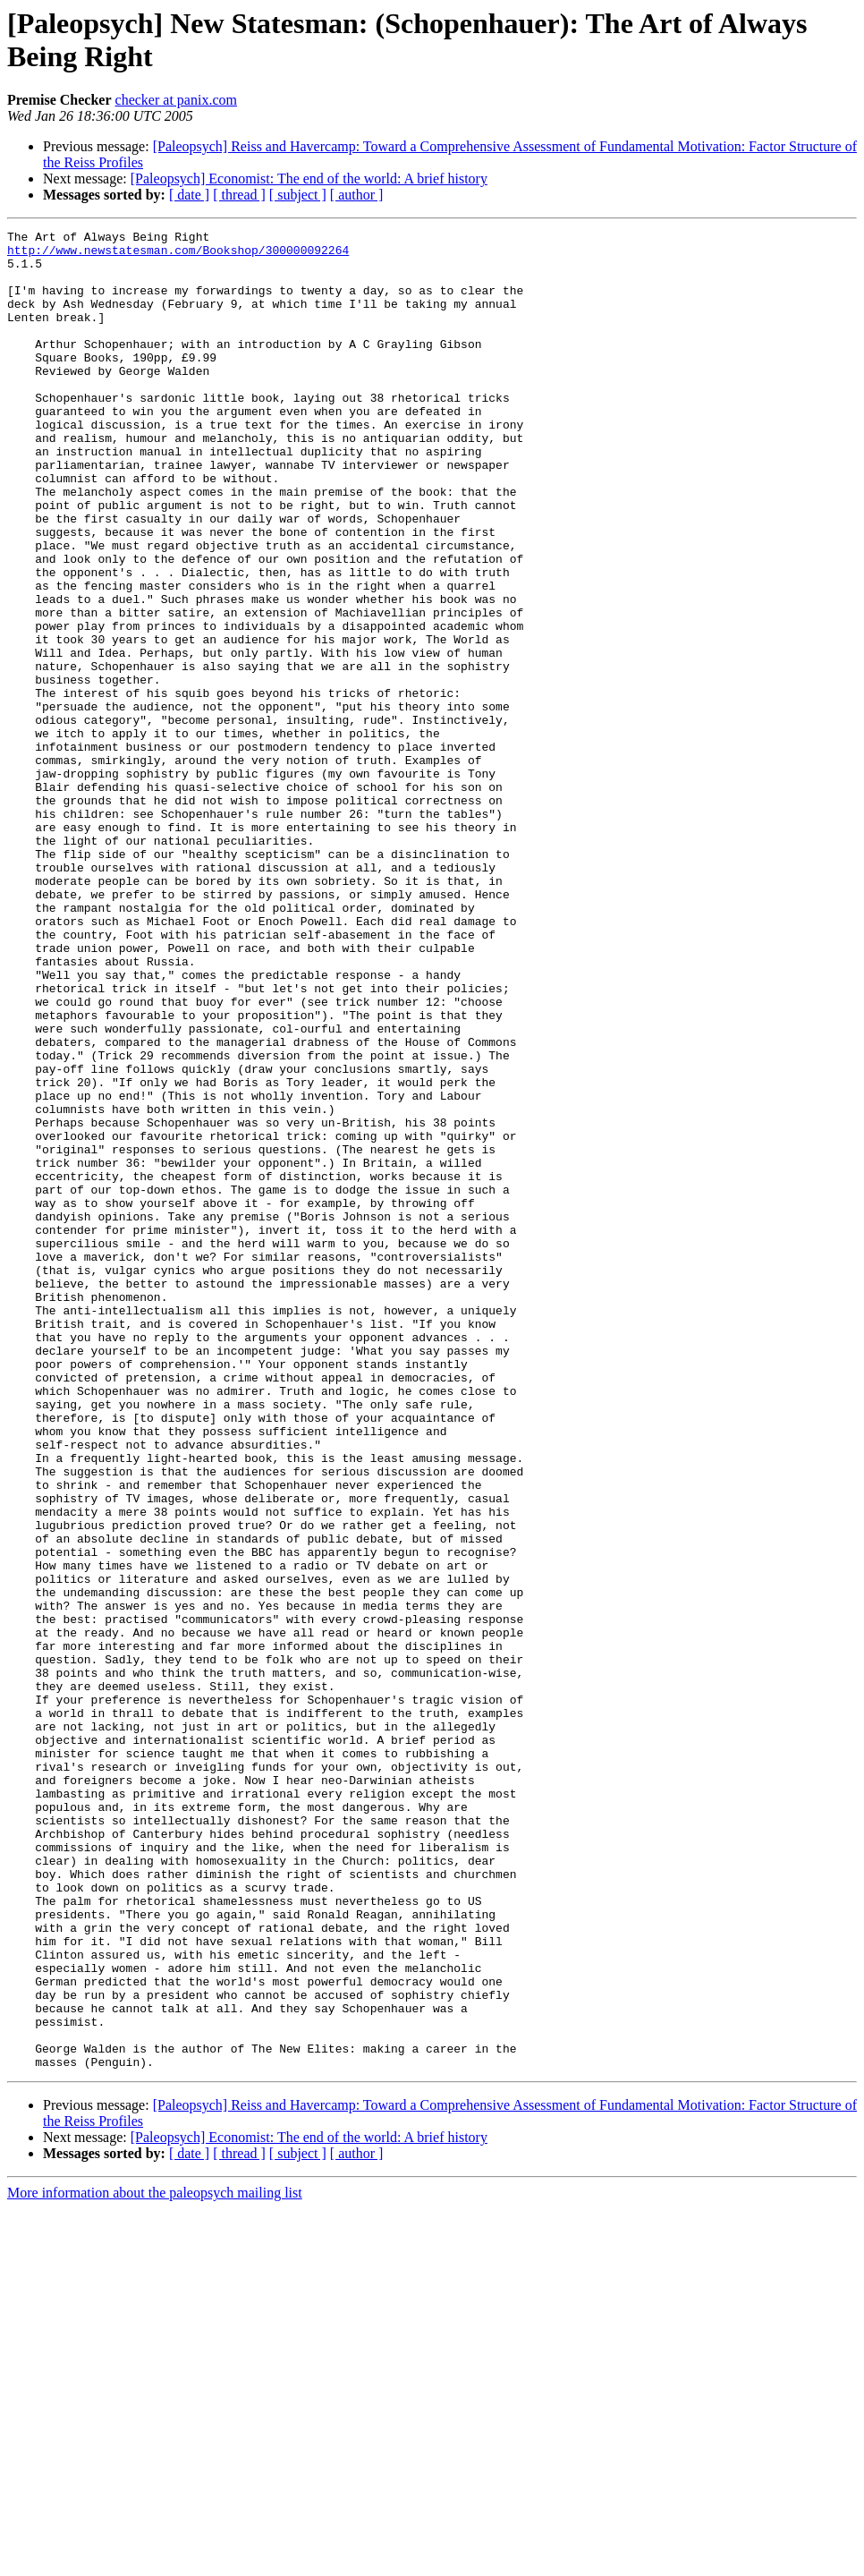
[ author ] (357, 194)
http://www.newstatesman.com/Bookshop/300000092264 (178, 255)
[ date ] (189, 194)
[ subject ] (297, 194)
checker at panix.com (176, 99)
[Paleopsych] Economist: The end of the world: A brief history (309, 178)
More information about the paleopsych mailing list (154, 2560)
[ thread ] (239, 194)
